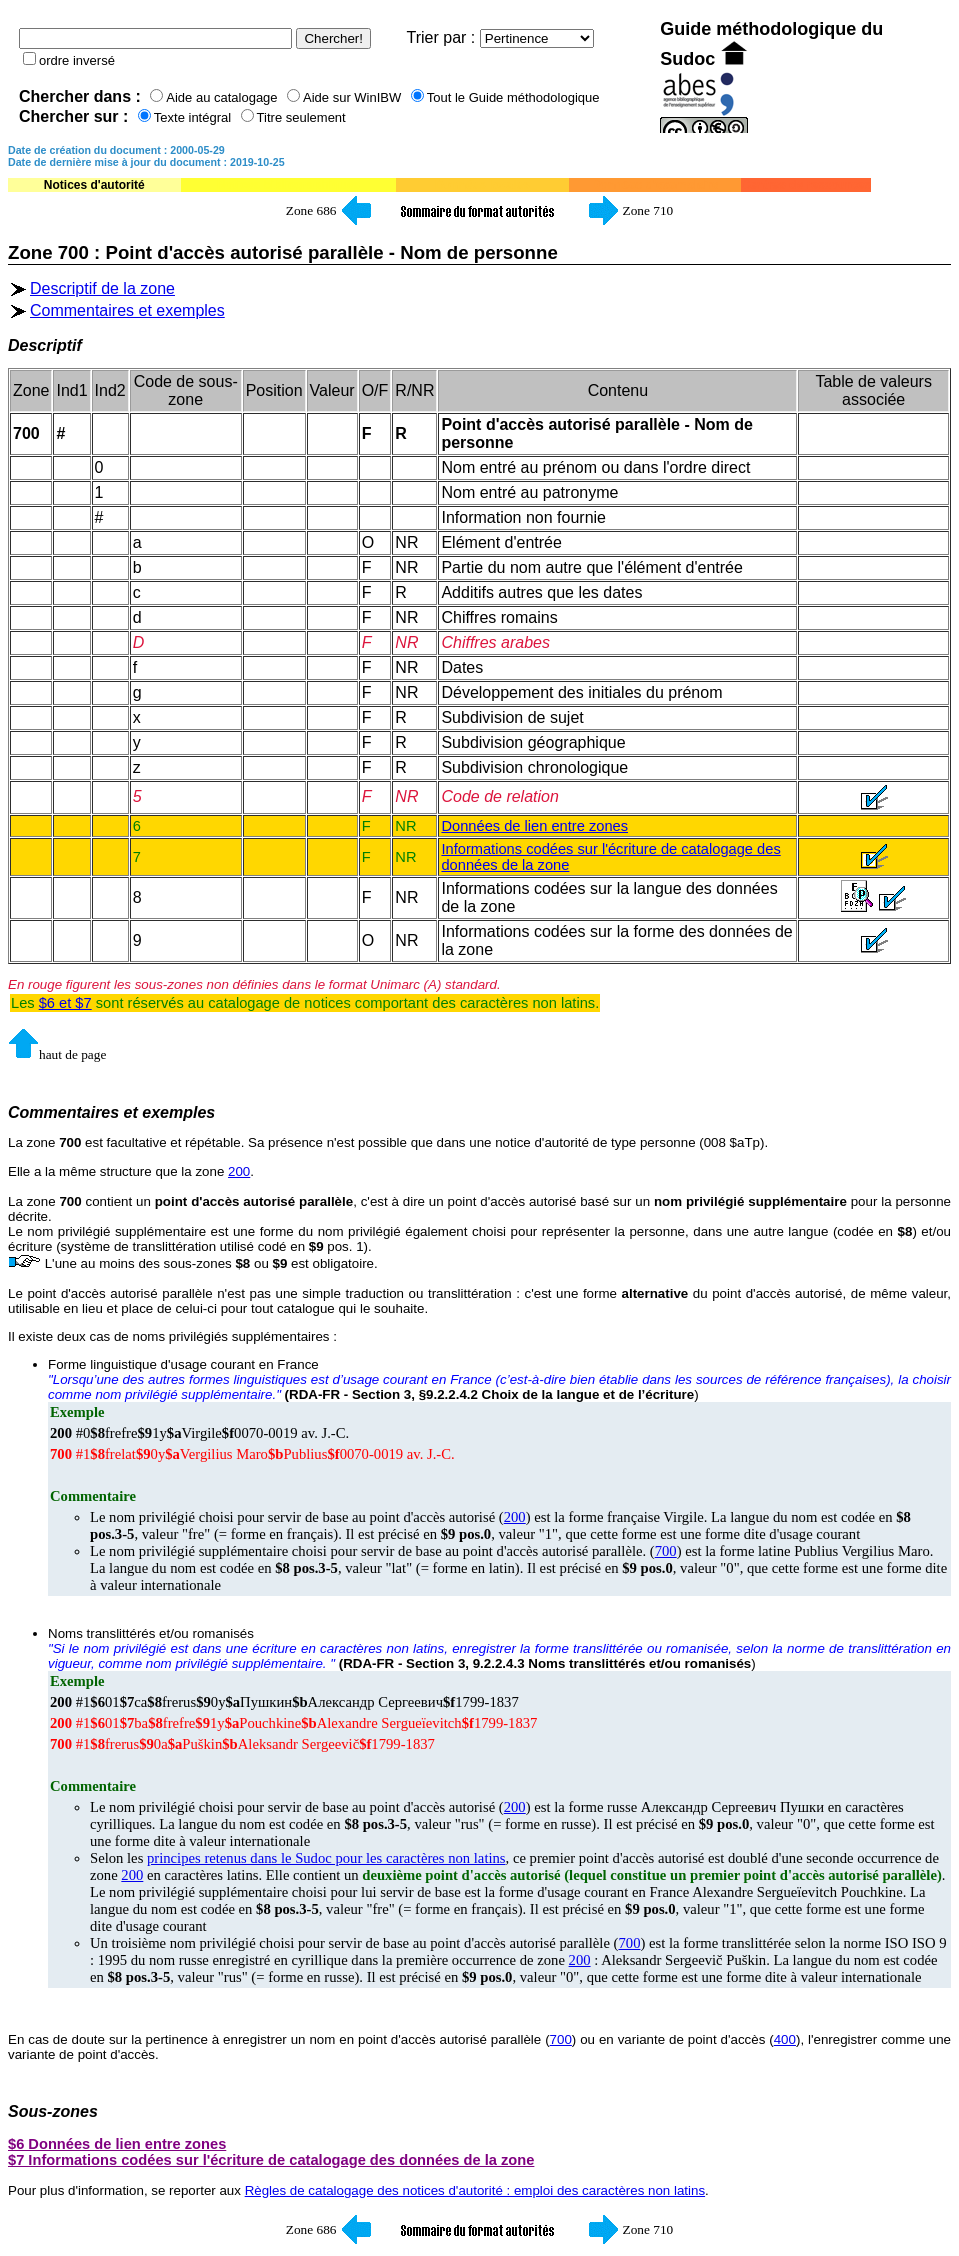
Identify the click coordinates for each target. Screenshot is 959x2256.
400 (785, 2039)
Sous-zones (53, 2111)
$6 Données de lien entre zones (117, 2144)
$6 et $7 (65, 1003)
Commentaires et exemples (127, 310)
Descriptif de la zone (102, 288)
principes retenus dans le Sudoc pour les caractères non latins (326, 1858)
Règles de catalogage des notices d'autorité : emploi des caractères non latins (475, 2190)
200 (239, 1171)
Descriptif (45, 345)
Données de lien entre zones (534, 826)
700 (666, 1551)
